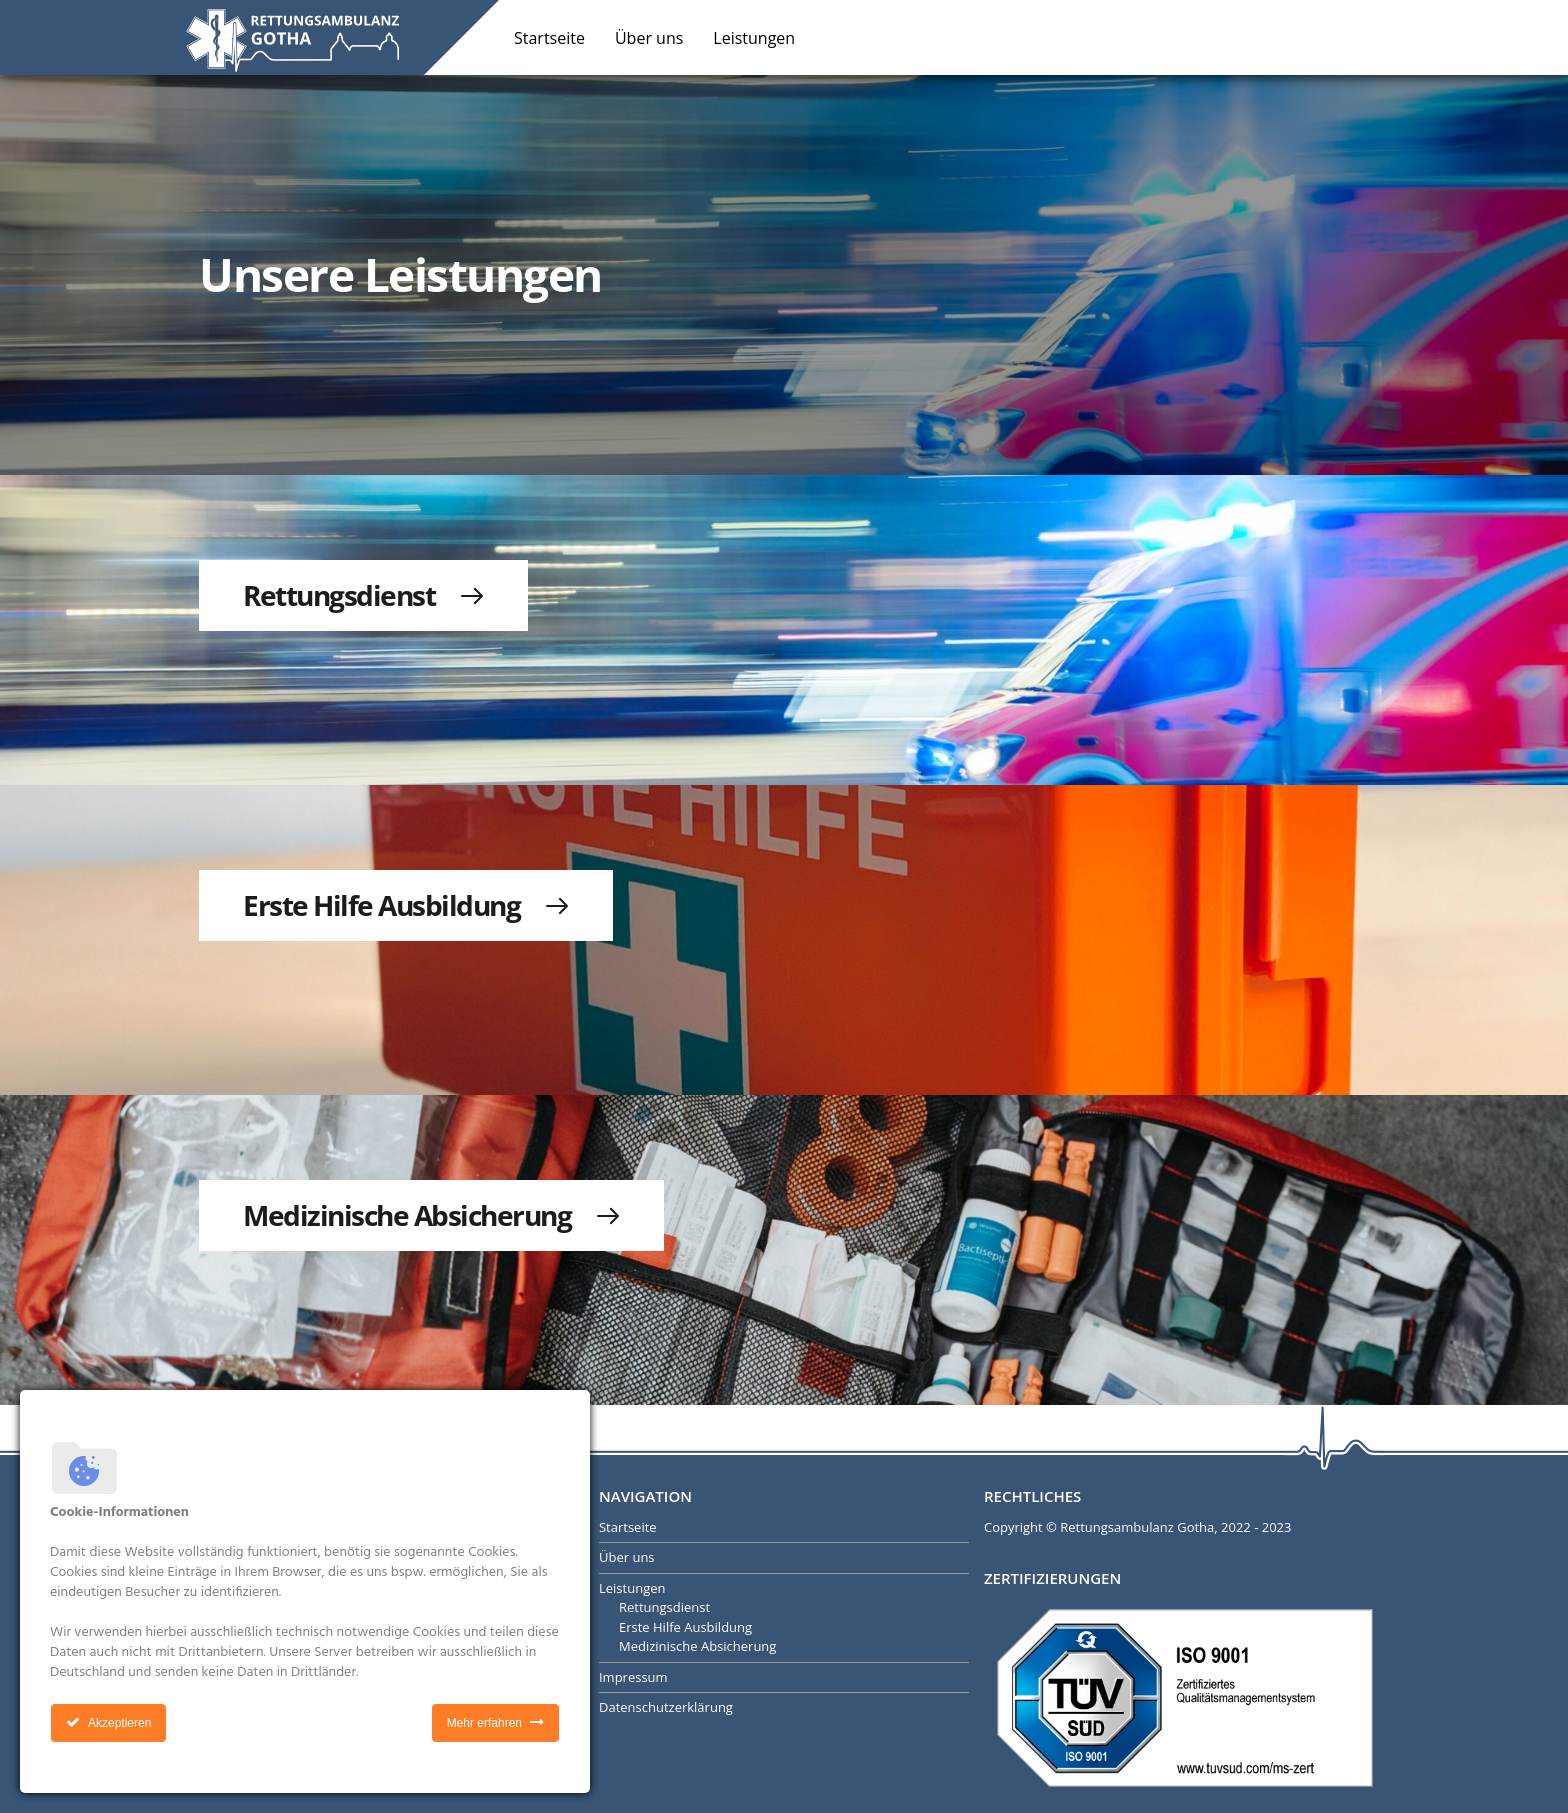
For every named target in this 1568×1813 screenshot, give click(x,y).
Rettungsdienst (664, 1607)
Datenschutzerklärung (666, 1707)
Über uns (649, 38)
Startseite (549, 38)
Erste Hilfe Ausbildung (685, 1627)
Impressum (633, 1677)
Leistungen (754, 38)
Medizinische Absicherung (697, 1646)
